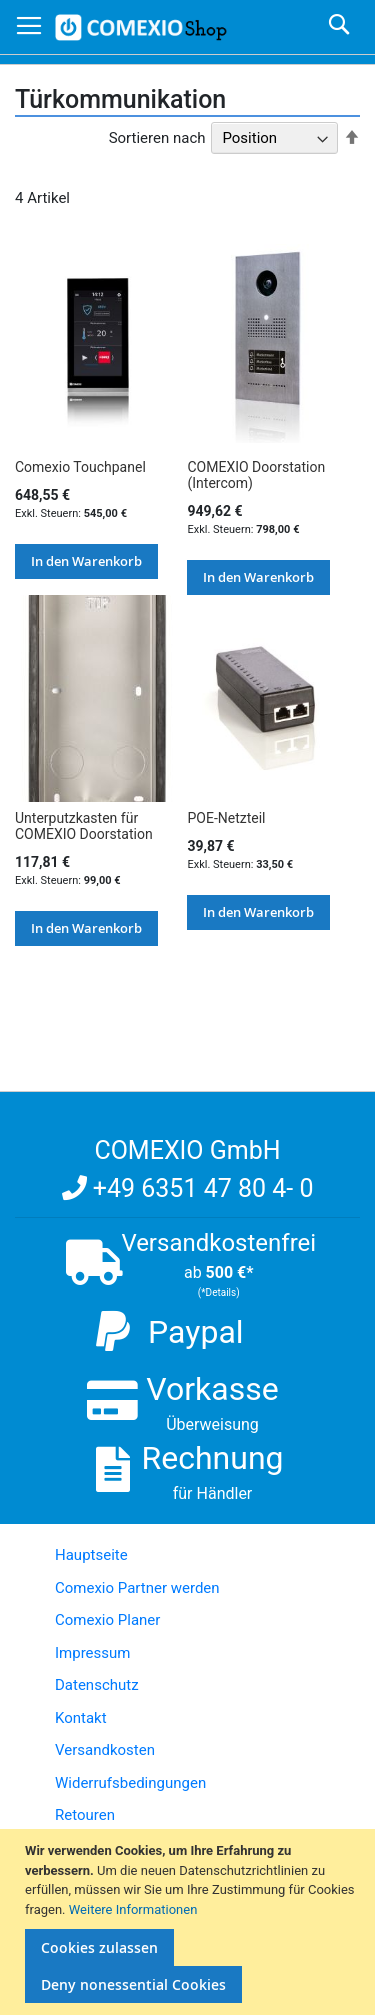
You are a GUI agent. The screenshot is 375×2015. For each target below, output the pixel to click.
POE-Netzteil (226, 818)
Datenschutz (97, 1685)
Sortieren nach (157, 138)
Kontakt (81, 1718)
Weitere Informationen (133, 1909)
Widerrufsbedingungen (130, 1783)
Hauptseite (91, 1555)
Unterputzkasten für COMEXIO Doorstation (84, 826)
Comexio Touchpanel (80, 467)
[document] (190, 1922)
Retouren (85, 1815)
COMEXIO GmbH (187, 1150)
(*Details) (219, 1292)
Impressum (92, 1653)
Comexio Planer (107, 1620)
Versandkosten (105, 1750)
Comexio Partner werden (137, 1588)
